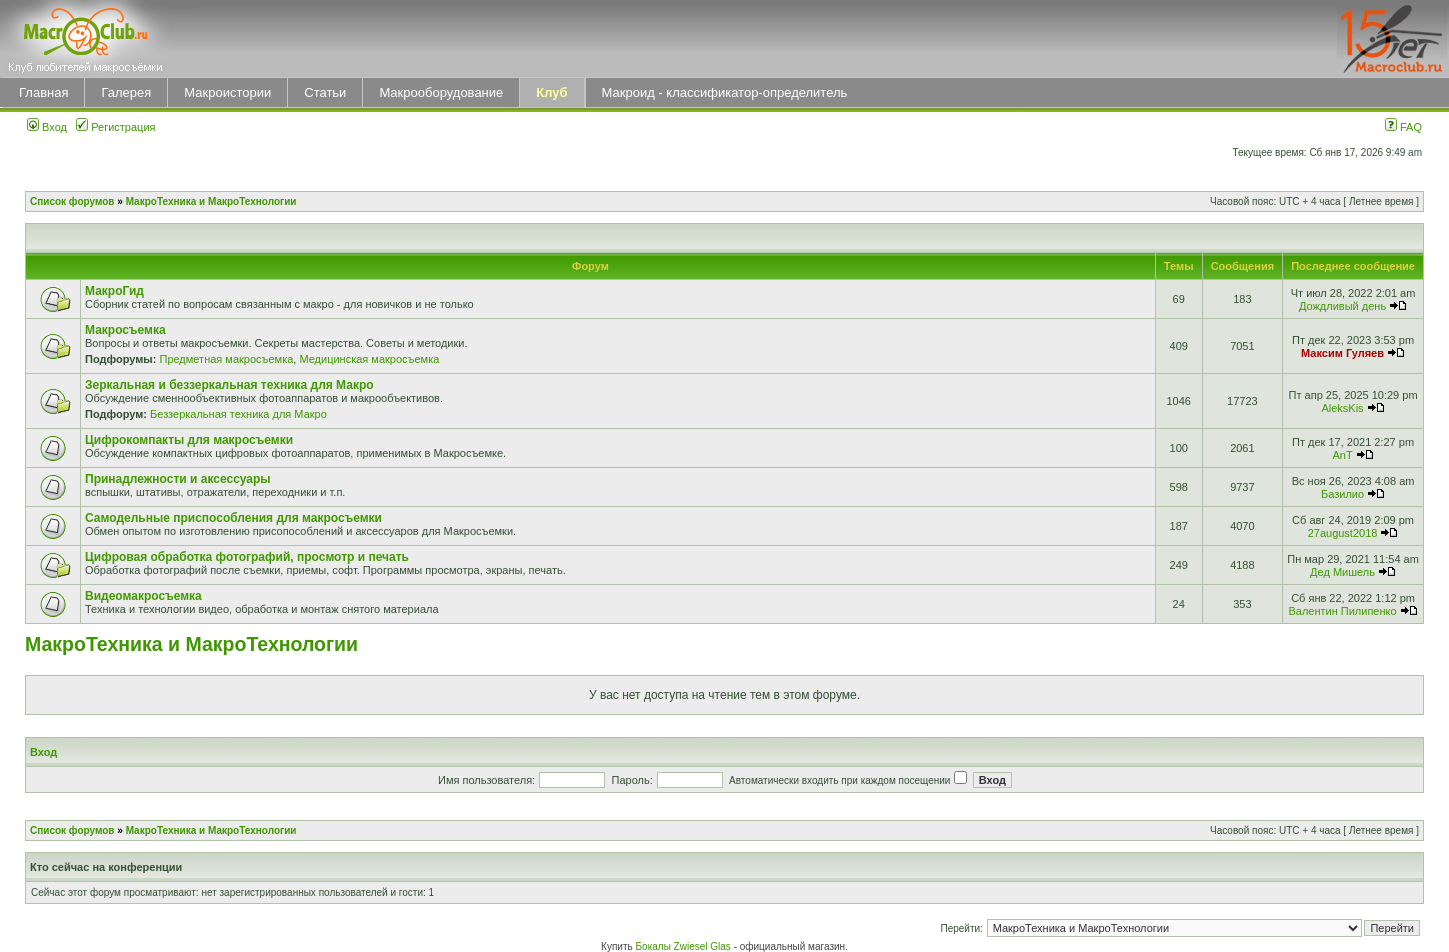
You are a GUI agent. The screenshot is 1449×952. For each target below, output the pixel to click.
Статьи (325, 92)
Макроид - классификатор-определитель (725, 92)
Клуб (551, 92)
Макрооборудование (441, 92)
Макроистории (227, 92)
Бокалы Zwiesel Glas (685, 946)
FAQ (1403, 127)
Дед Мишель (1342, 572)
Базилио (1342, 494)
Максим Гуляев (1342, 353)
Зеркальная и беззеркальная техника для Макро (229, 385)
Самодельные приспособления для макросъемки (233, 518)
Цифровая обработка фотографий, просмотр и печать (247, 557)
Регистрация (115, 127)
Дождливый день (1342, 306)
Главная (43, 92)
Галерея (126, 92)
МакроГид (114, 291)
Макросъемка (125, 330)
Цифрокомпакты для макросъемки (189, 440)
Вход (47, 127)
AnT (1343, 455)
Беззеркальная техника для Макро (238, 414)
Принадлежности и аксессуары (178, 479)
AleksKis (1342, 408)
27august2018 (1343, 533)
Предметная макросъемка (226, 359)
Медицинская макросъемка (369, 359)
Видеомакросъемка (143, 596)
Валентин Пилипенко (1342, 611)
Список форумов (72, 201)
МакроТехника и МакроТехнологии (211, 201)
